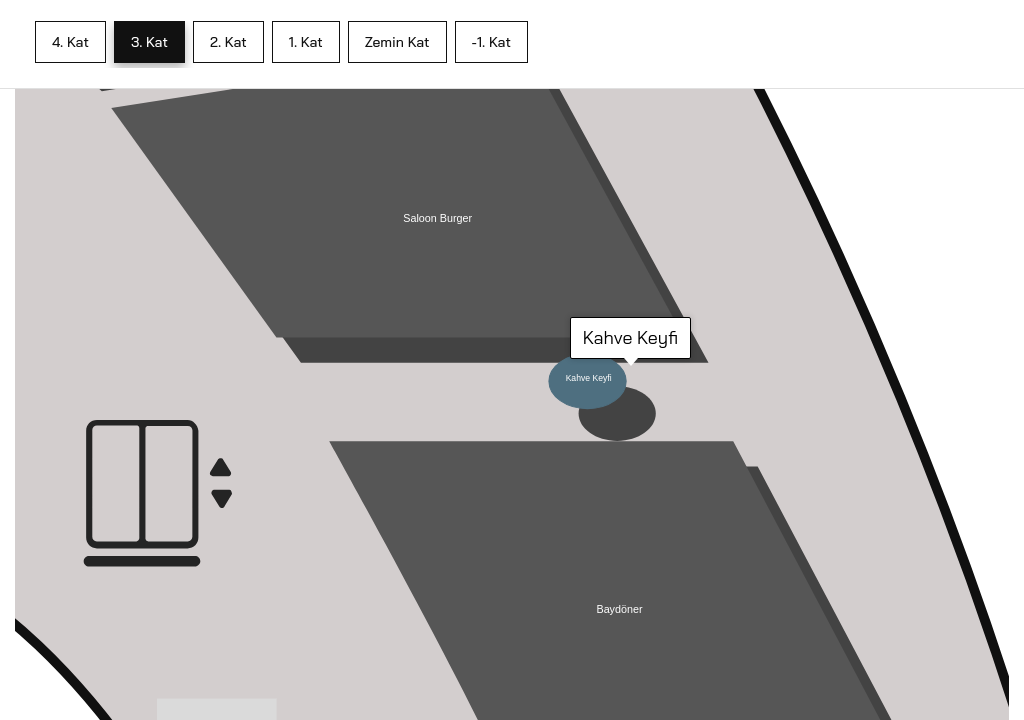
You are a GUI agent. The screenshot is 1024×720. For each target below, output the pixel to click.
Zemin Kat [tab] (397, 42)
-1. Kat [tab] (491, 42)
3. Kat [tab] (149, 42)
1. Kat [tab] (306, 42)
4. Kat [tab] (70, 42)
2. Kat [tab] (228, 42)
